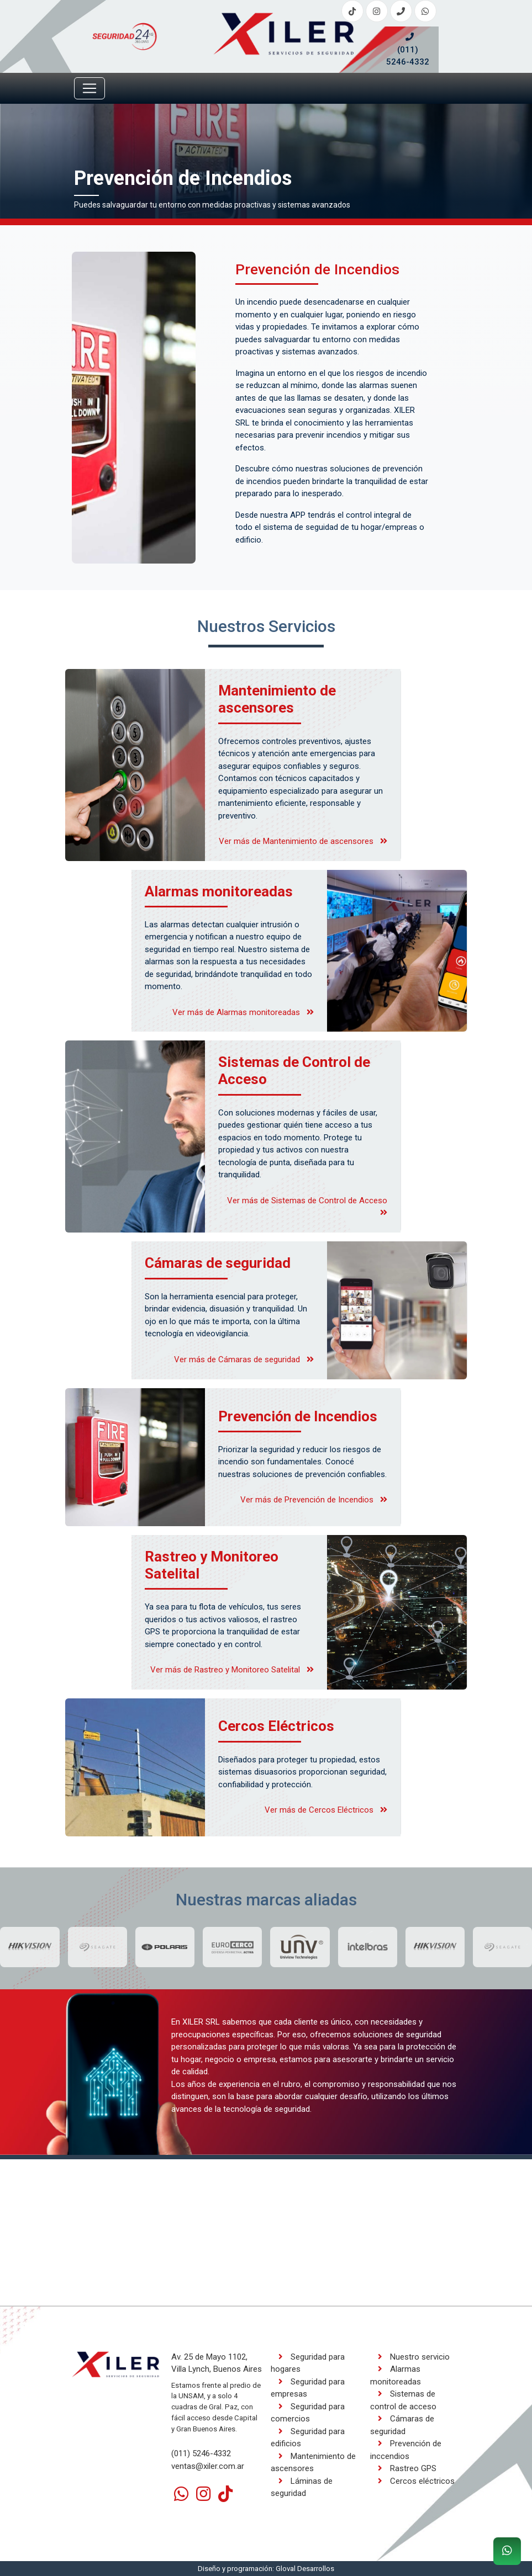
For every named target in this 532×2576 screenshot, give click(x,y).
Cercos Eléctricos (276, 1726)
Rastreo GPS (403, 2468)
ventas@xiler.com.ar (207, 2466)
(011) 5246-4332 (407, 50)
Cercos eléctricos (412, 2481)
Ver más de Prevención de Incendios (313, 1500)
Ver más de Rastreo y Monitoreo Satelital (232, 1670)
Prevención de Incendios (297, 1416)
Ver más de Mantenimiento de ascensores (303, 841)
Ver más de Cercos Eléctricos (326, 1810)
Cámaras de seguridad (218, 1263)
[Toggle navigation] (89, 88)
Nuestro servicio (410, 2357)
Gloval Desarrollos (305, 2568)
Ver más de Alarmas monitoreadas (243, 1012)
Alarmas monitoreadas (219, 891)
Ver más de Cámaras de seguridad (244, 1359)
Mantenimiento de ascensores (277, 699)
